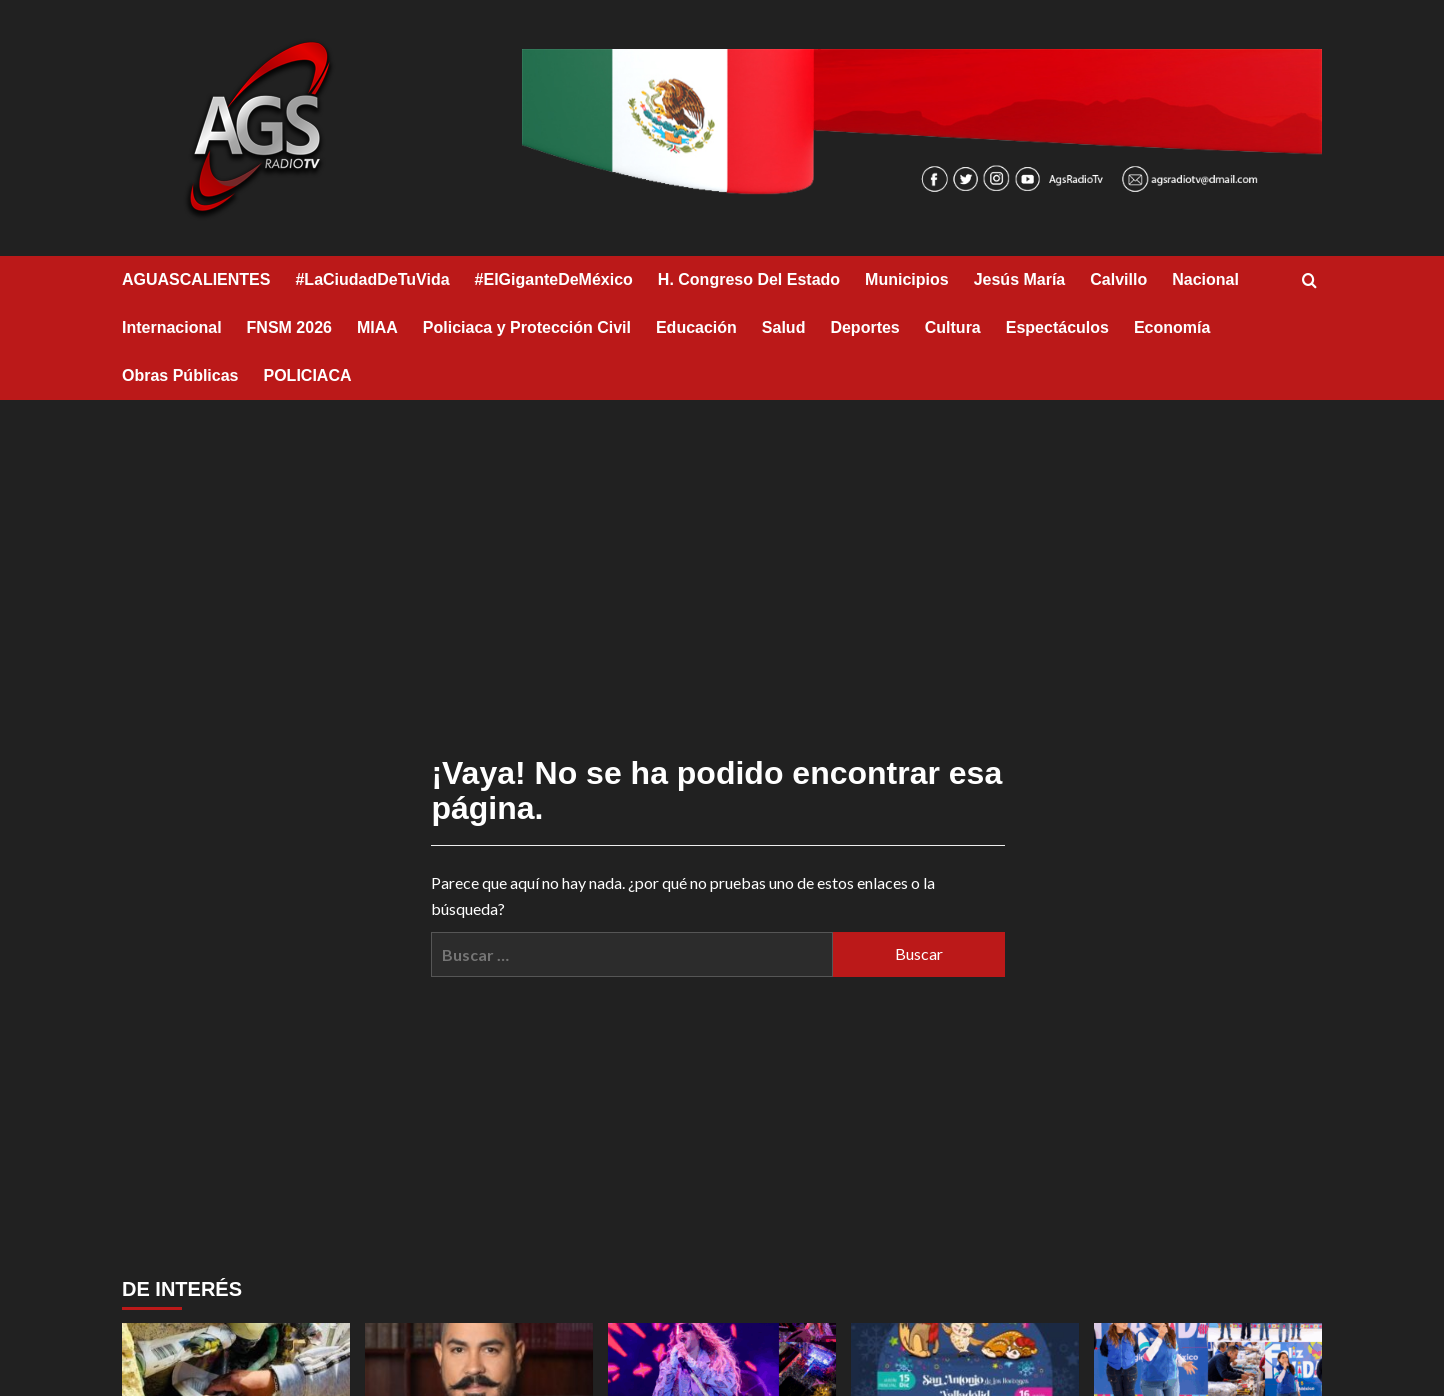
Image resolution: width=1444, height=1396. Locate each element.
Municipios (907, 279)
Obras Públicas (180, 375)
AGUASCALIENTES (196, 279)
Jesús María (1020, 279)
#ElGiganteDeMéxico (554, 279)
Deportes (864, 327)
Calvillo (1118, 279)
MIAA (377, 327)
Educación (696, 327)
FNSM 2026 (289, 327)
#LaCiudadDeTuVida (372, 279)
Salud (784, 327)
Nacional (1205, 279)
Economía (1172, 327)
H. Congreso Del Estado (749, 279)
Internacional (172, 327)
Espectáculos (1057, 327)
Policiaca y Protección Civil (527, 327)
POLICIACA (308, 375)
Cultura (953, 327)
